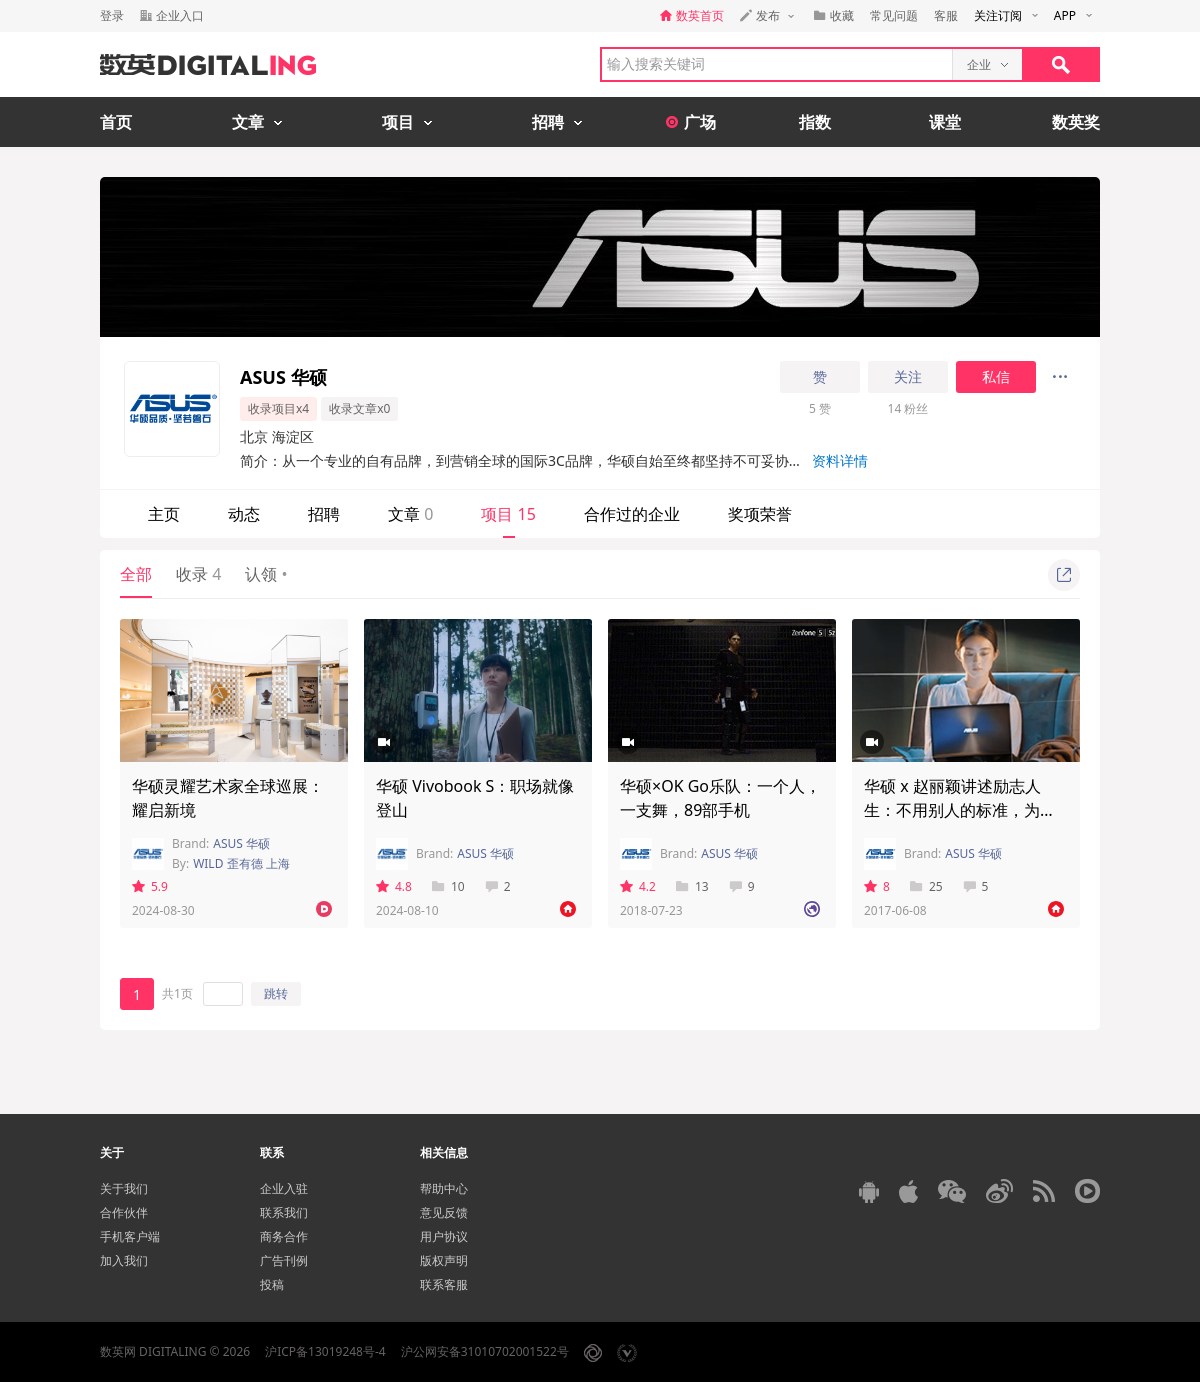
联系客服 (444, 1284)
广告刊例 (284, 1260)
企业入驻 (284, 1188)
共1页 (177, 993)
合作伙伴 (124, 1212)
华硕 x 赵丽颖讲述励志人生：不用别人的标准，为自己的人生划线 (960, 810)
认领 (266, 574)
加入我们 (124, 1260)
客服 (946, 15)
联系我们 (284, 1212)
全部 (136, 574)
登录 (112, 15)
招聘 (324, 514)
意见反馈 (444, 1212)
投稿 (272, 1284)
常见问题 (894, 15)
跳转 (276, 993)
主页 (164, 514)
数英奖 (1076, 122)
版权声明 (444, 1260)
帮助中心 (444, 1188)
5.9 (150, 886)
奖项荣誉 (760, 514)
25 (926, 886)
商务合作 (284, 1236)
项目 (508, 514)
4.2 (638, 886)
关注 (908, 377)
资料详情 (840, 460)
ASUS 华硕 (241, 843)
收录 (198, 574)
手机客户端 (130, 1236)
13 (692, 886)
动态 (244, 514)
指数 (815, 122)
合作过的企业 (632, 514)
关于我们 (124, 1188)
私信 (996, 377)
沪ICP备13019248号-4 (325, 1351)
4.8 (394, 886)
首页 (116, 122)
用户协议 (444, 1236)
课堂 (945, 122)
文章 (410, 514)
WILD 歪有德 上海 (241, 863)
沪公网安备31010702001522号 (485, 1351)
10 (448, 886)
